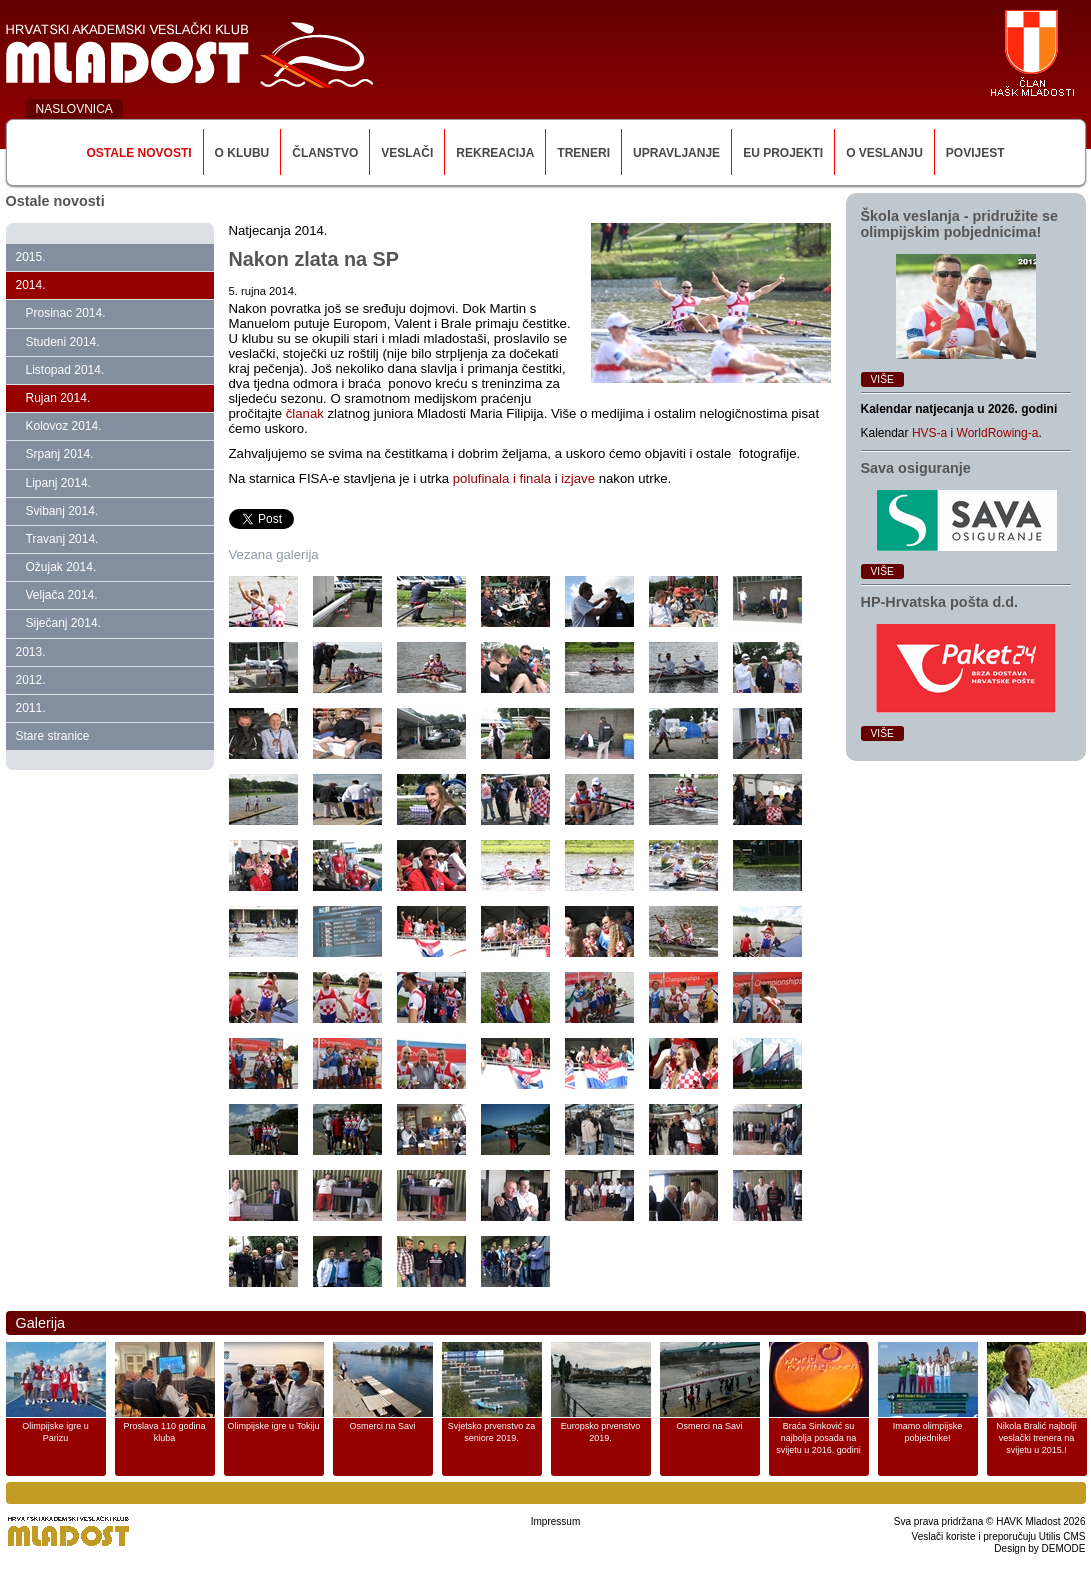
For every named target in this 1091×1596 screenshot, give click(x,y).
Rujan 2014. (58, 398)
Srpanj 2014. (60, 454)
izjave (579, 478)
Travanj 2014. (62, 539)
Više (882, 379)
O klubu (242, 153)
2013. (31, 652)
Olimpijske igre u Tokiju (274, 1426)
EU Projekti (783, 153)
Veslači (407, 153)
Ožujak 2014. (61, 567)
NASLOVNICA (74, 109)
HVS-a (929, 433)
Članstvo (325, 153)
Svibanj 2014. (62, 511)
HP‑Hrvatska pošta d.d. (940, 602)
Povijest (975, 153)
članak (305, 413)
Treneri (583, 153)
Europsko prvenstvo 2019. (601, 1432)
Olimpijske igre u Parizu (55, 1432)
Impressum (555, 1521)
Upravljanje (676, 153)
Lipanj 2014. (58, 483)
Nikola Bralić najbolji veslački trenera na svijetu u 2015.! (1036, 1438)
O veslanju (884, 153)
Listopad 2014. (65, 370)
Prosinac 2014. (66, 313)
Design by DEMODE (1039, 1548)
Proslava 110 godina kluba (164, 1432)
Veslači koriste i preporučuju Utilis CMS (999, 1536)
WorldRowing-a (998, 433)
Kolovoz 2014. (64, 426)
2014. (31, 285)
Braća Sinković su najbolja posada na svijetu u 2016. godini (818, 1438)
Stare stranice (53, 736)
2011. (31, 708)
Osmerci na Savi (382, 1426)
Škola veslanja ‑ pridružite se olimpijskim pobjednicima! (960, 224)
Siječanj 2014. (63, 623)
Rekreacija (495, 153)
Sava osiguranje (916, 468)
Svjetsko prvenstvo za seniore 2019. (492, 1432)
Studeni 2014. (63, 342)
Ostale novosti (138, 153)
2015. (31, 257)
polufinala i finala (504, 478)
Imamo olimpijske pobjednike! (928, 1432)
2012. (31, 680)
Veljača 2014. (62, 595)
